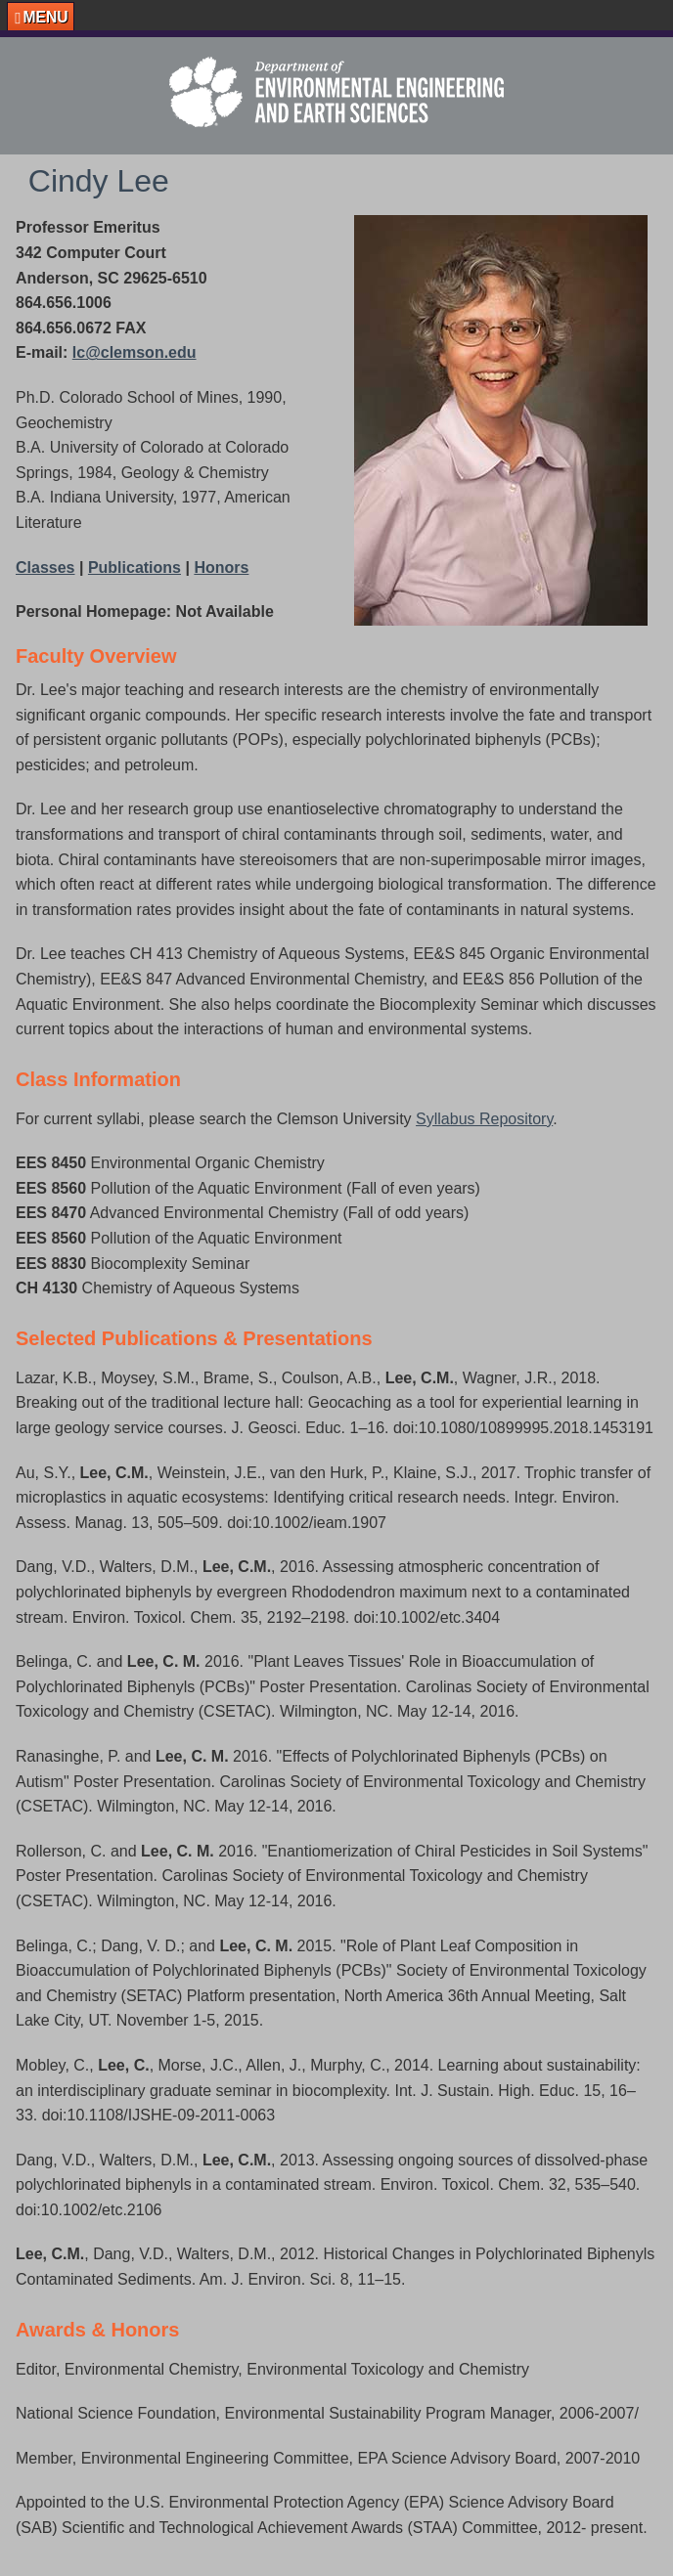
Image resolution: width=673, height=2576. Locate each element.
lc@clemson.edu (134, 352)
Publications (134, 567)
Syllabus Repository (484, 1119)
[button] (40, 17)
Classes (45, 567)
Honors (221, 567)
